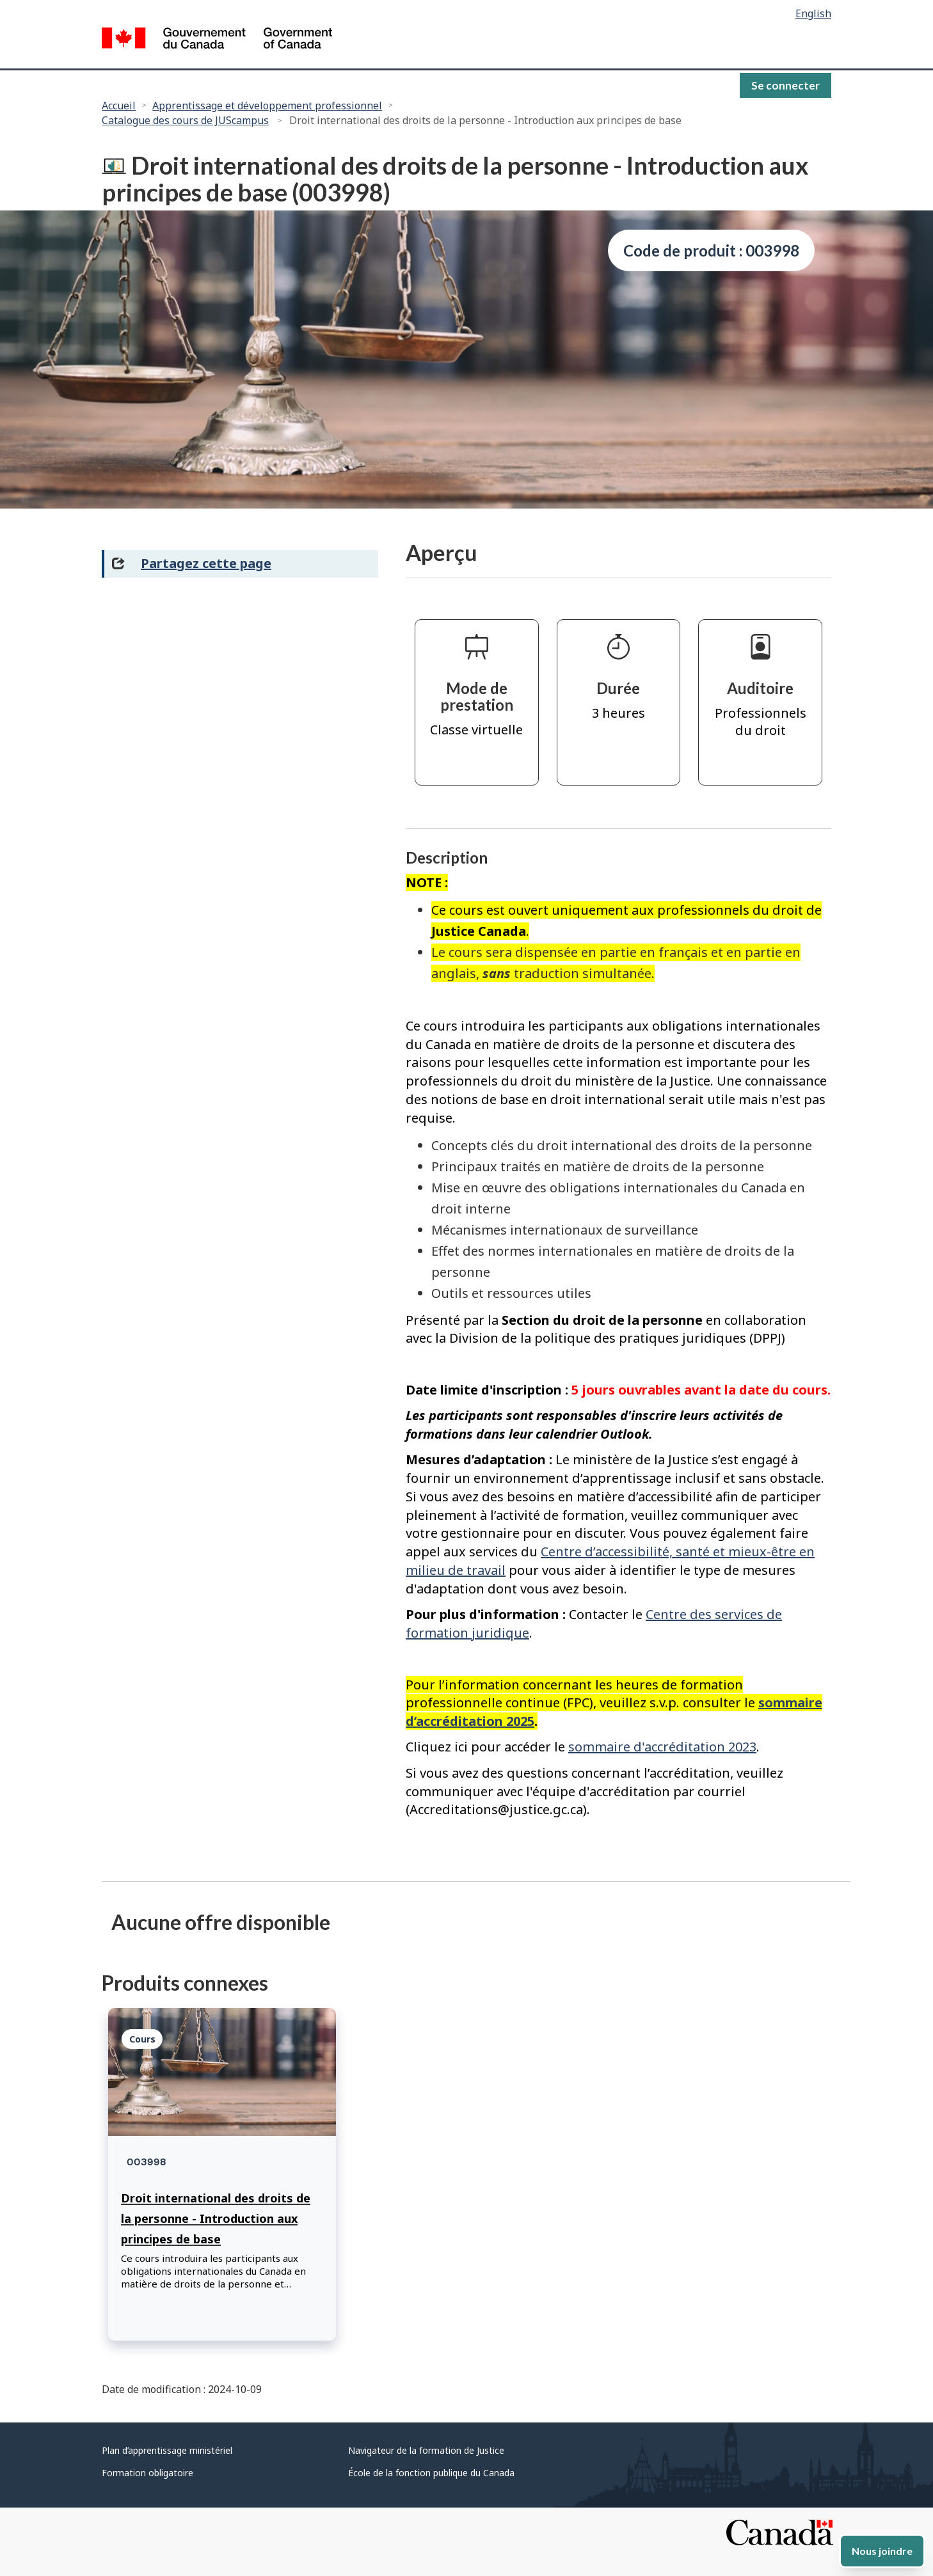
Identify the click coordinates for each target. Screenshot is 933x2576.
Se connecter (785, 85)
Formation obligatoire (147, 2473)
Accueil (119, 106)
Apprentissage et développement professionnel (267, 106)
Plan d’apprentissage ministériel (167, 2450)
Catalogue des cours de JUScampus (185, 120)
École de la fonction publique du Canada (431, 2473)
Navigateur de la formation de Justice (426, 2450)
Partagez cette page (206, 563)
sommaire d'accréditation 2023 (662, 1746)
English (813, 13)
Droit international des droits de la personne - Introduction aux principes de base (215, 2218)
